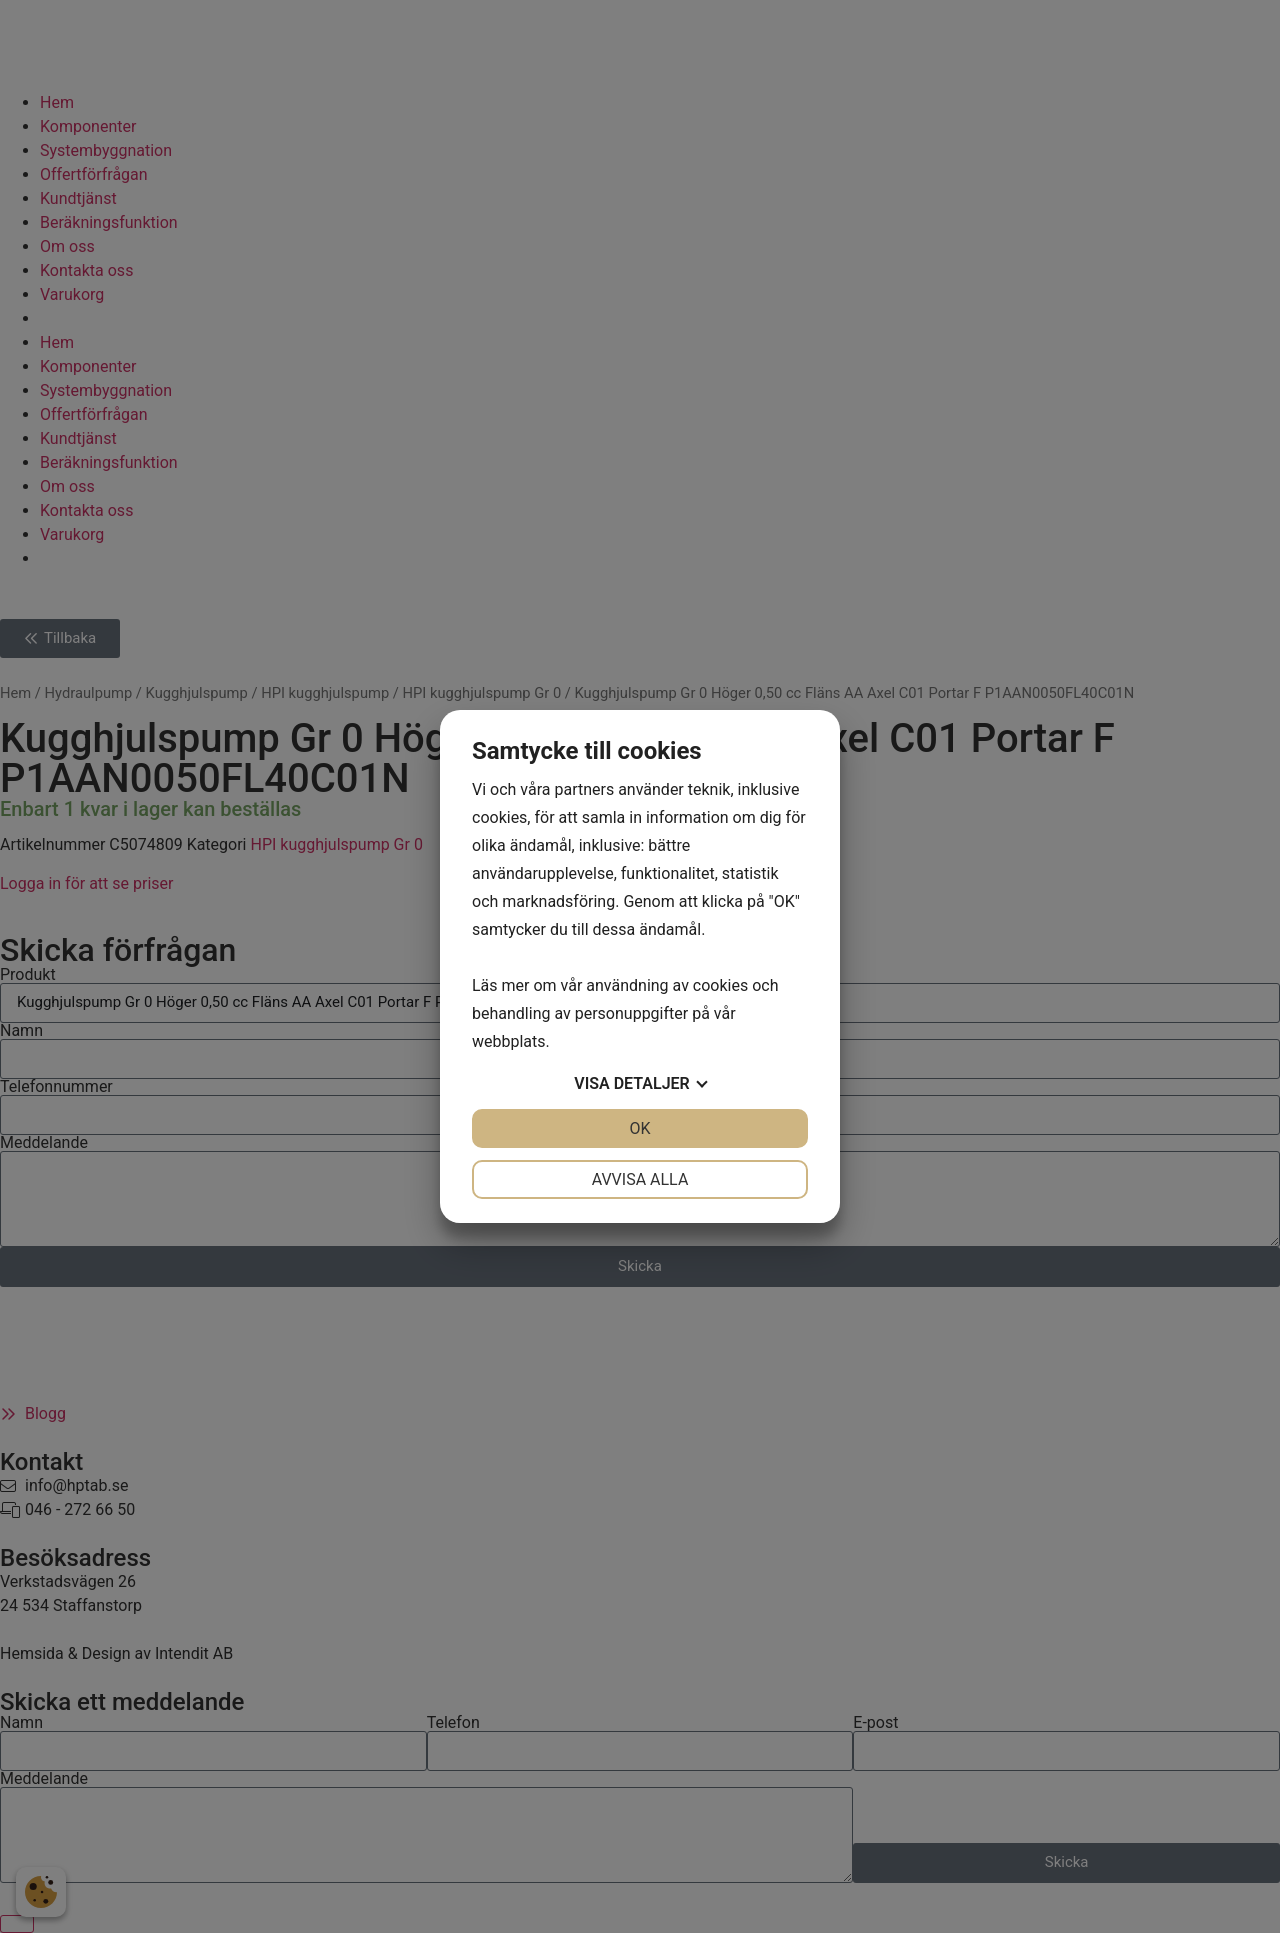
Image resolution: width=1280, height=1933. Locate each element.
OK (639, 1128)
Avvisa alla (640, 1179)
